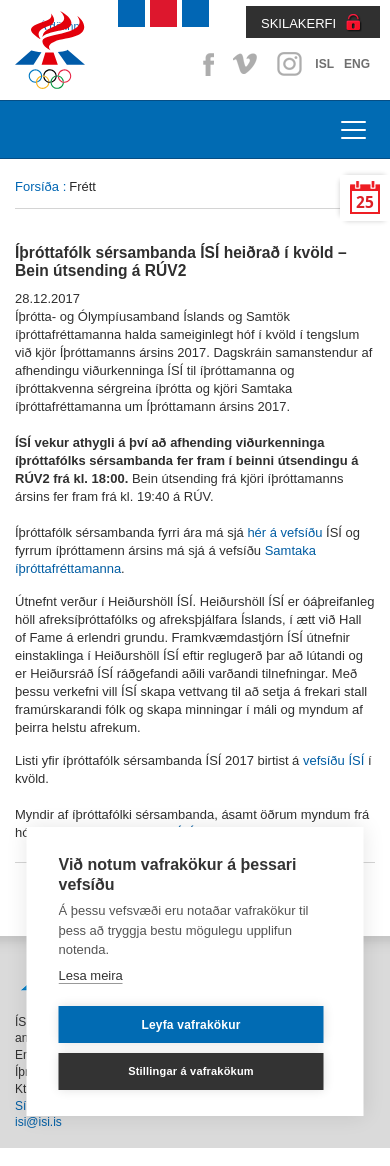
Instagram (289, 64)
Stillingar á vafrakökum (191, 1071)
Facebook (205, 64)
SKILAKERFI (298, 23)
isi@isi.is (38, 1122)
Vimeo (247, 64)
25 (365, 202)
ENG (357, 64)
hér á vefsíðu (284, 532)
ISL (324, 64)
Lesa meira (91, 975)
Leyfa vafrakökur (190, 1025)
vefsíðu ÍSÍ (333, 760)
